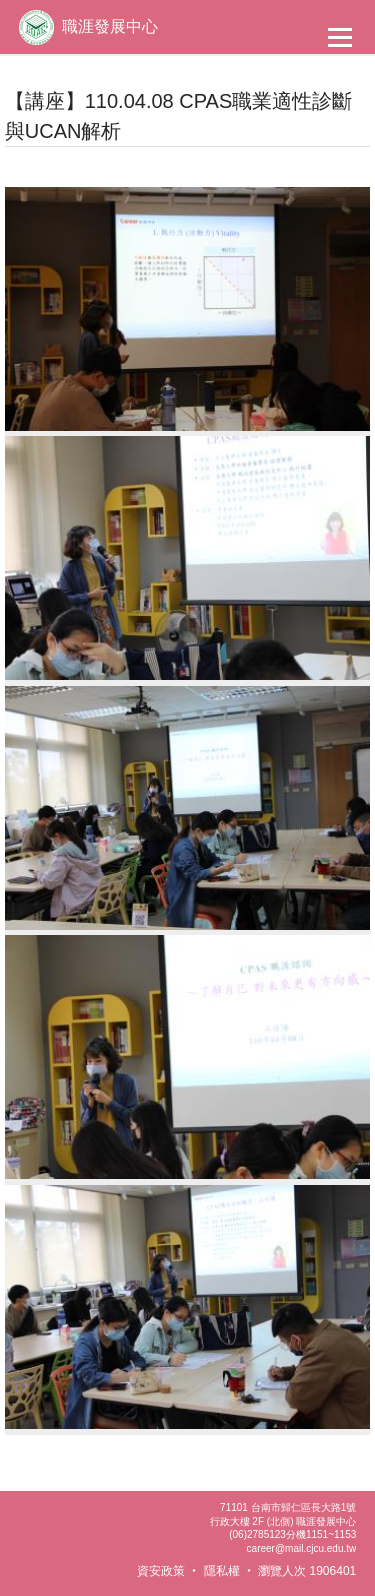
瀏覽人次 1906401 (307, 1571)
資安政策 (161, 1571)
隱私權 (222, 1571)
